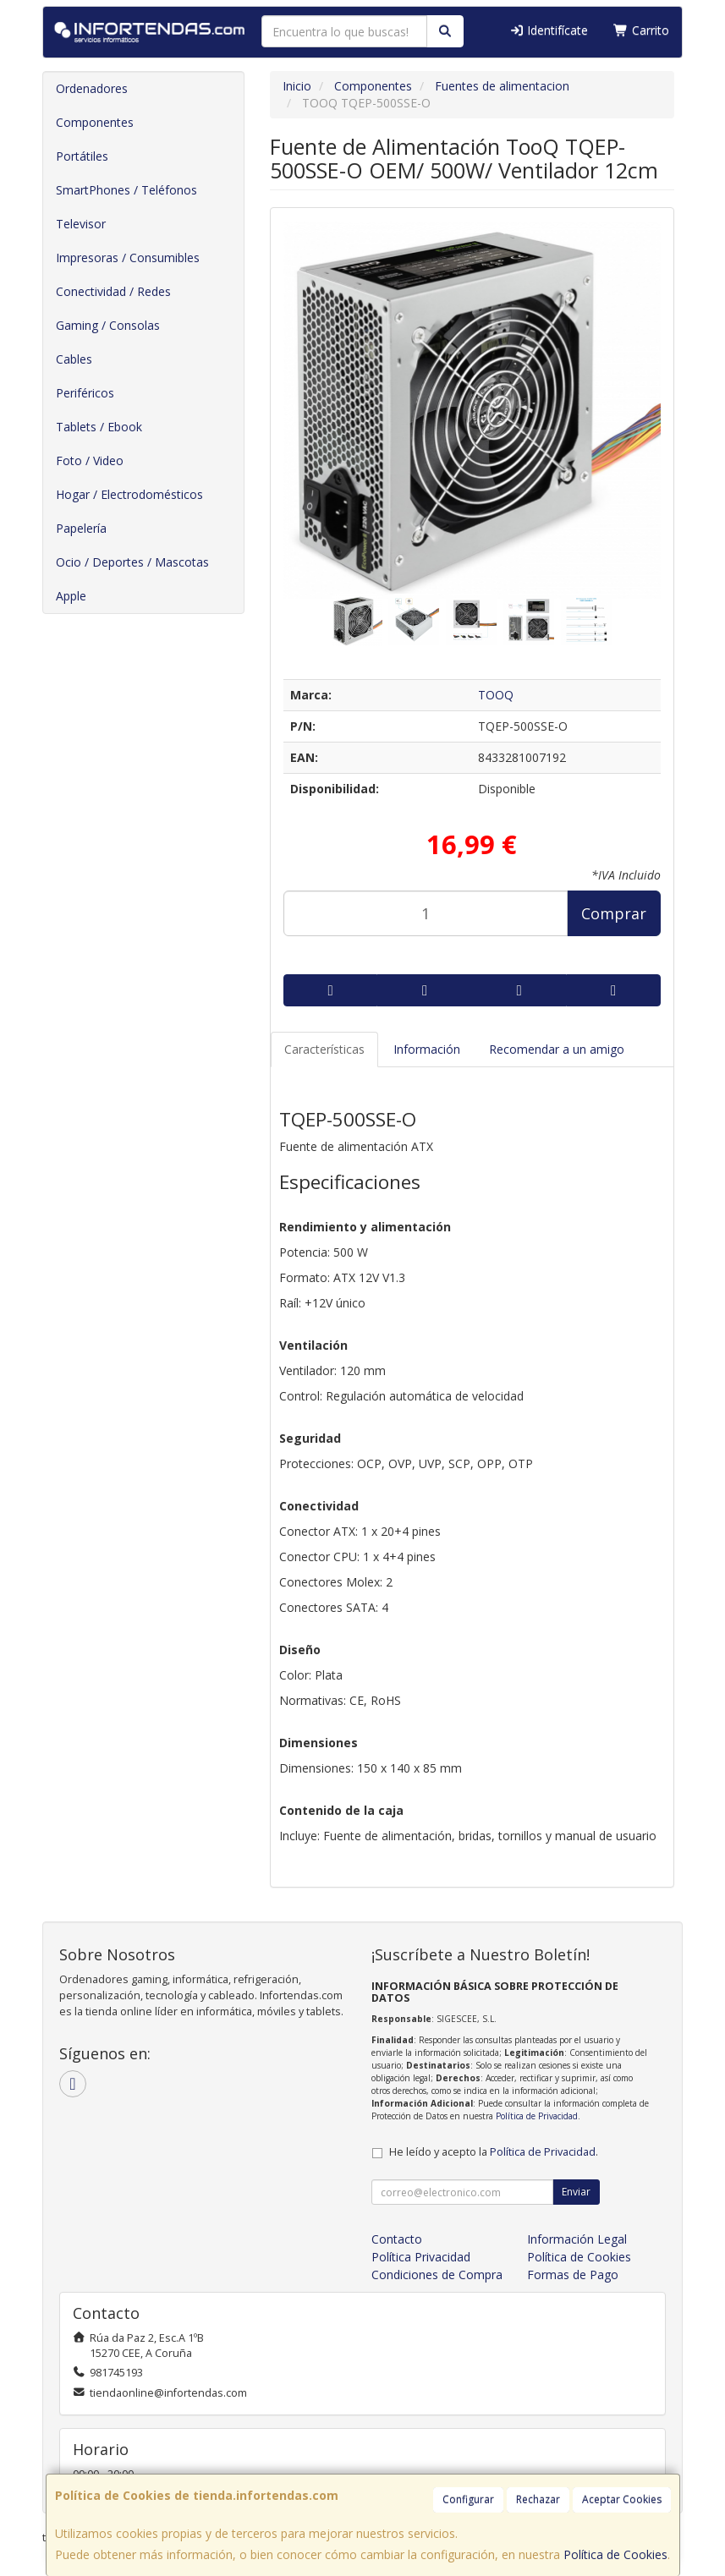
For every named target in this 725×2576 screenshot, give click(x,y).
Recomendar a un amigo (556, 1049)
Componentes (95, 122)
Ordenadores (92, 88)
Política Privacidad (420, 2257)
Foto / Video (90, 460)
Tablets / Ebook (99, 427)
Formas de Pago (572, 2274)
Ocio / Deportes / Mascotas (132, 562)
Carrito (641, 30)
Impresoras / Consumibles (128, 257)
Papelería (81, 528)
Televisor (81, 224)
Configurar (468, 2499)
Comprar (613, 913)
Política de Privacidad (537, 2116)
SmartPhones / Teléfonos (126, 190)
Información (426, 1049)
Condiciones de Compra (437, 2274)
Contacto (396, 2239)
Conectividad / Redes (113, 291)
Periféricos (85, 393)
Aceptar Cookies (622, 2499)
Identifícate (549, 30)
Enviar (576, 2191)
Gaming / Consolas (108, 325)
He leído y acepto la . (493, 2152)
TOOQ (496, 695)
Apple (71, 596)
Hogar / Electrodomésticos (129, 494)
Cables (74, 359)
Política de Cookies (615, 2554)
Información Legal (577, 2239)
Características (324, 1049)
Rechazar (538, 2499)
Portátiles (82, 156)
